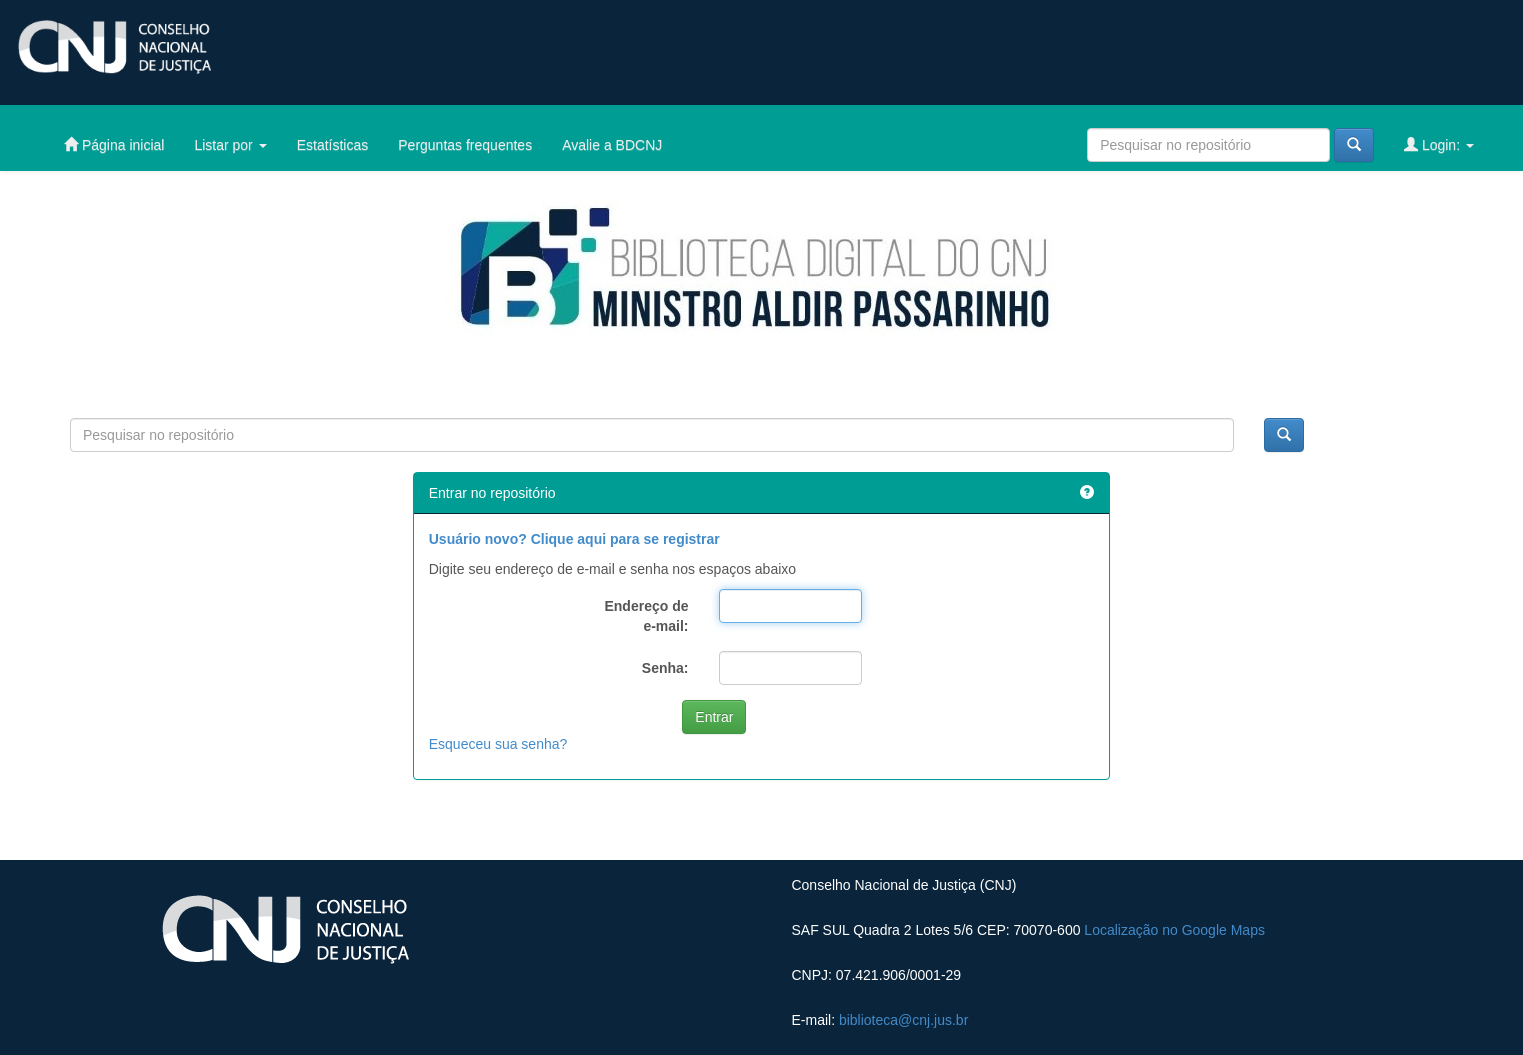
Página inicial (114, 144)
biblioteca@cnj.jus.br (903, 1020)
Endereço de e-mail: (646, 616)
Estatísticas (333, 145)
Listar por (230, 145)
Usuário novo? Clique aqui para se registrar (574, 539)
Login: (1439, 144)
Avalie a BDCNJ (612, 145)
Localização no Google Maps (1174, 930)
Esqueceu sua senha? (498, 744)
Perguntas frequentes (465, 145)
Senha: (665, 668)
